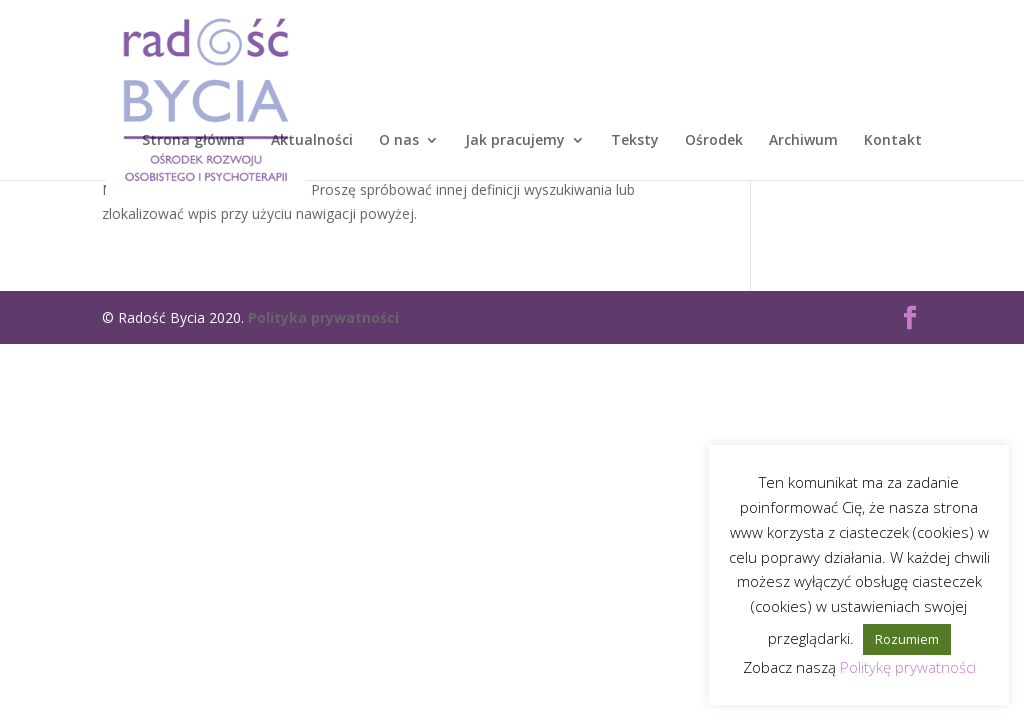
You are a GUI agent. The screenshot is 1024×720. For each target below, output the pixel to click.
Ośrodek (714, 141)
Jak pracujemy (515, 141)
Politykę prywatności (908, 667)
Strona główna (193, 141)
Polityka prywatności (323, 317)
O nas (399, 141)
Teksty (635, 141)
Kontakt (893, 141)
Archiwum (803, 141)
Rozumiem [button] (907, 639)
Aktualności (312, 141)
